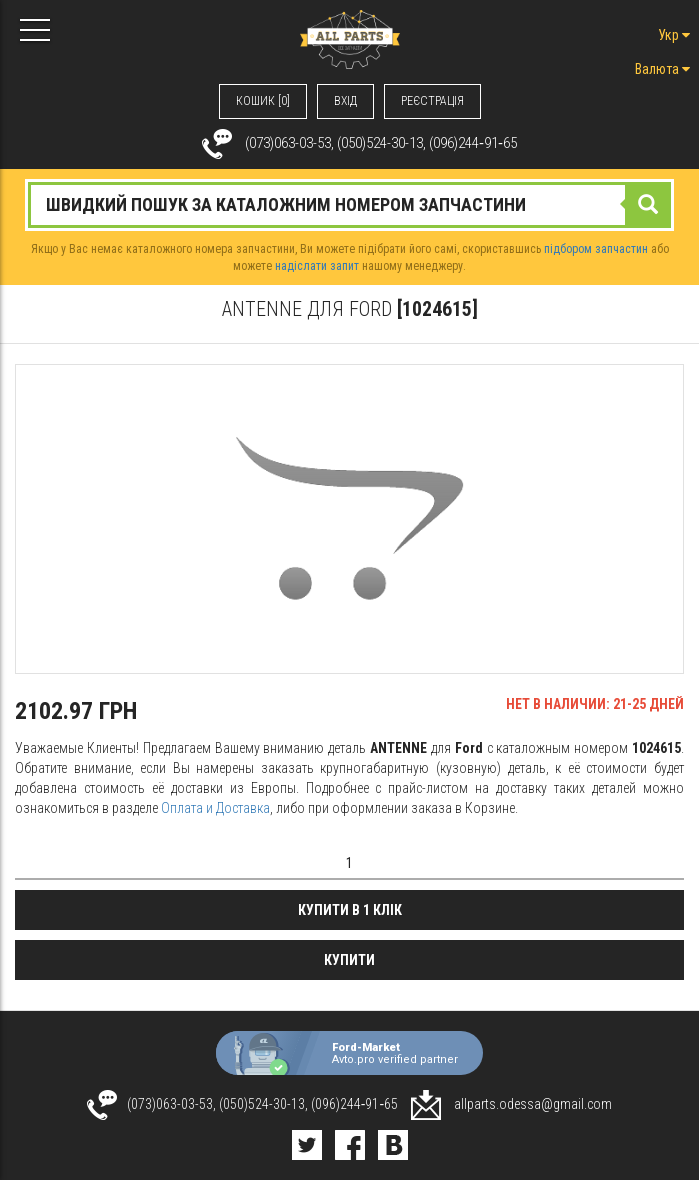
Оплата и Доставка (215, 808)
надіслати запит (317, 266)
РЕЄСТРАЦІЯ (432, 101)
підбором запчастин (596, 249)
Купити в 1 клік (350, 910)
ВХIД (345, 101)
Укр (674, 35)
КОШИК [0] (263, 101)
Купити (349, 960)
